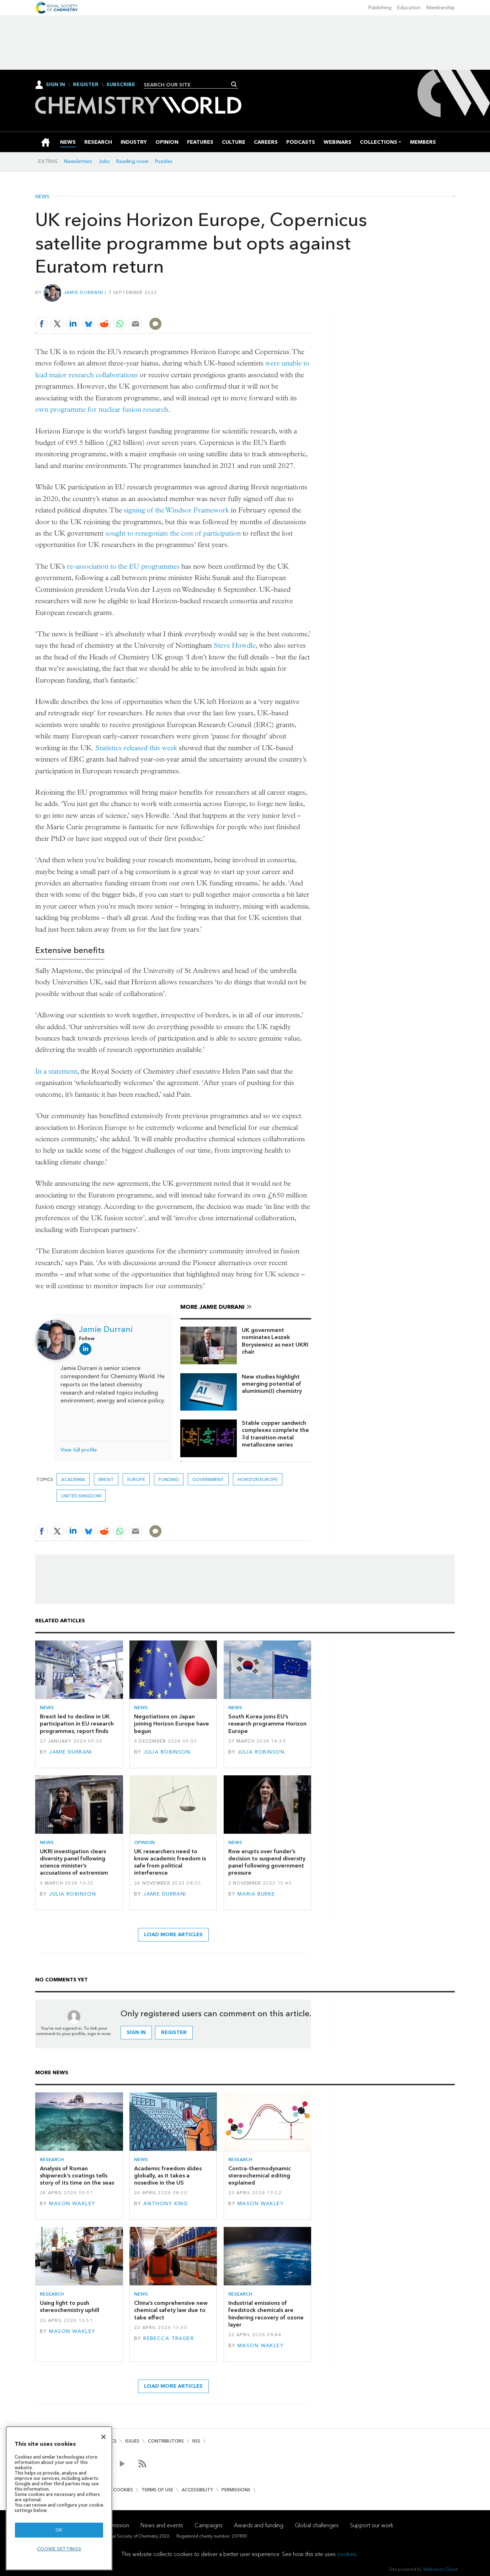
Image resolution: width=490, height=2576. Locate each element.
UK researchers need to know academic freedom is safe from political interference (170, 1862)
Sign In (55, 84)
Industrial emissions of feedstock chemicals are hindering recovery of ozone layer (266, 2314)
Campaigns (209, 2525)
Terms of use (157, 2489)
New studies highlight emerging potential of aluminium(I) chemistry (272, 1384)
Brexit (106, 1479)
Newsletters (78, 161)
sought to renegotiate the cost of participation (173, 533)
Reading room (132, 161)
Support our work (371, 2525)
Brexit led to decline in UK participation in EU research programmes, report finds (77, 1723)
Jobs (104, 161)
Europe (136, 1479)
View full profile (78, 1450)
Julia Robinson (166, 1752)
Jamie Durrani (83, 292)
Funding (169, 1479)
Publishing (380, 8)
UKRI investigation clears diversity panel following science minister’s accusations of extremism (74, 1862)
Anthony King (165, 2204)
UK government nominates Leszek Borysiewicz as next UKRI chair (275, 1341)
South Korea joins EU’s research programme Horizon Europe (267, 1723)
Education (409, 8)
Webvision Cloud (440, 2569)
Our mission (114, 2525)
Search (234, 84)
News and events (161, 2525)
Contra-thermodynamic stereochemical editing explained (259, 2175)
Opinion (144, 1842)
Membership (440, 8)
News (42, 197)
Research (52, 2159)
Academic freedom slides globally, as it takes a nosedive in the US (168, 2175)
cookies (346, 2554)
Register (85, 85)
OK (59, 2530)
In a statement (56, 1071)
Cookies (123, 2489)
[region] (59, 2498)
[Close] (103, 2437)
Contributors (166, 2441)
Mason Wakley (72, 2204)
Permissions (236, 2489)
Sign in (136, 2032)
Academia (73, 1479)
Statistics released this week (136, 748)
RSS (196, 2441)
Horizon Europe (258, 1479)
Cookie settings (59, 2548)
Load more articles (173, 1935)
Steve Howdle (235, 645)
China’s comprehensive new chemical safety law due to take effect (171, 2310)
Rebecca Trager (168, 2338)
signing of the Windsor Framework (176, 510)
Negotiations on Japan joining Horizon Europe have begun (171, 1723)
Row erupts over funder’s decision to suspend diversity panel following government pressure (266, 1862)
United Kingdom (81, 1495)
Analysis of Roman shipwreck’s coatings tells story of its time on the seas (77, 2175)
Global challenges (317, 2525)
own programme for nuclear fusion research (101, 409)
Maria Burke (256, 1894)
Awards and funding (258, 2525)
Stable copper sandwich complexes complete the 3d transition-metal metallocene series (275, 1433)
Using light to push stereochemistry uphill (69, 2306)
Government (208, 1479)
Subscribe (120, 85)
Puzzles (163, 161)
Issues (132, 2441)
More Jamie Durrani (212, 1306)
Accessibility (197, 2489)
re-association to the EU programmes (123, 566)
